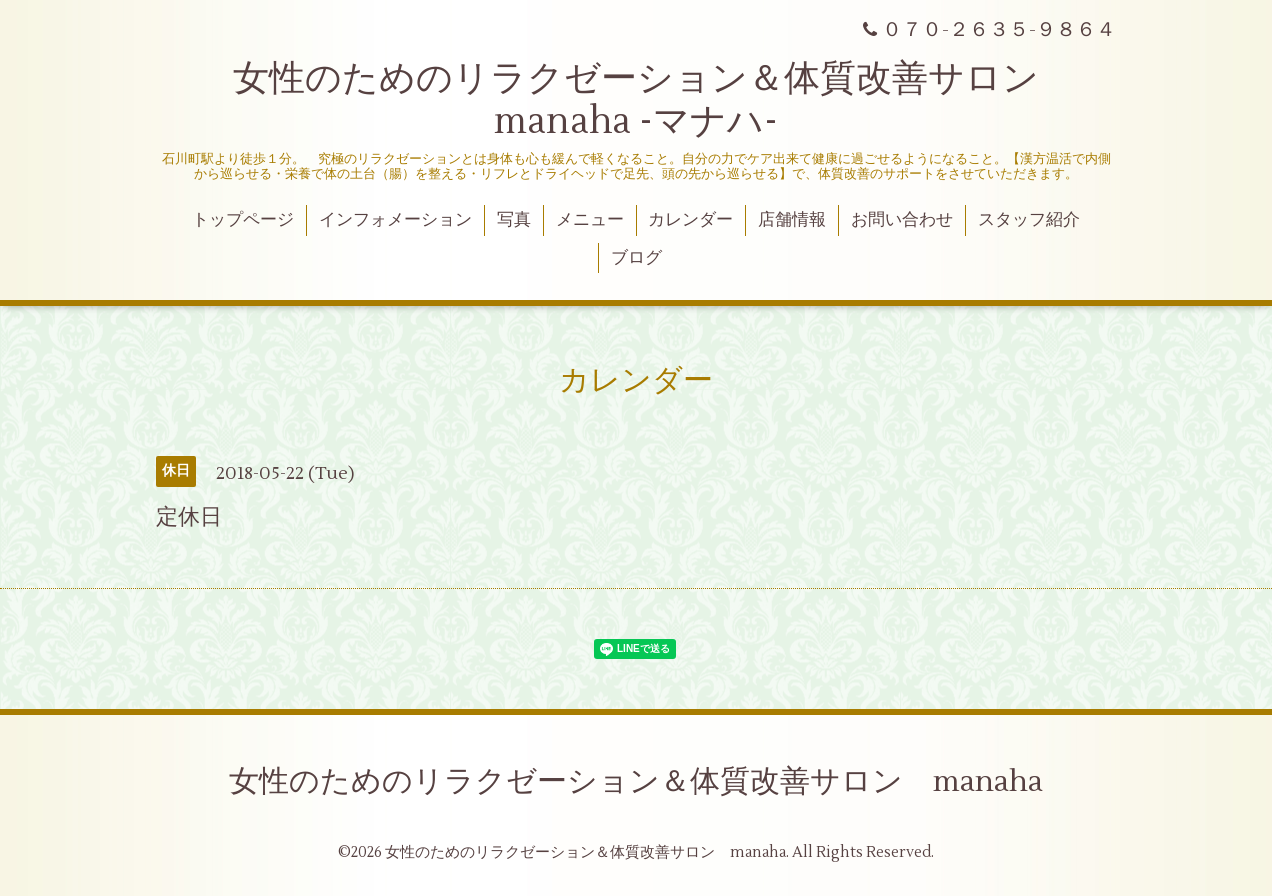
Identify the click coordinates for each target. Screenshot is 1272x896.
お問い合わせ (902, 220)
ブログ (636, 258)
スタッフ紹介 (1029, 220)
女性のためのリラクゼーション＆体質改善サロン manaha (636, 781)
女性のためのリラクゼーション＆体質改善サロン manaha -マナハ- (654, 100)
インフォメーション (395, 220)
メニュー (590, 220)
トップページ (243, 220)
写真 (514, 220)
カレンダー (690, 220)
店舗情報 (792, 220)
